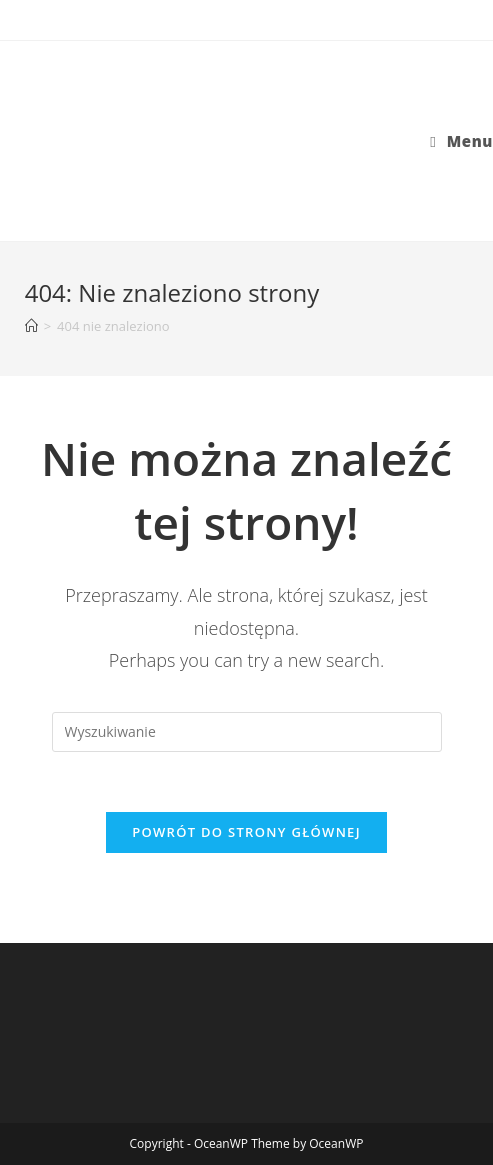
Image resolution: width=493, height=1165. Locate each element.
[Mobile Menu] (461, 141)
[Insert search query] (247, 732)
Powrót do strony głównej (246, 832)
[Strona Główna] (31, 326)
